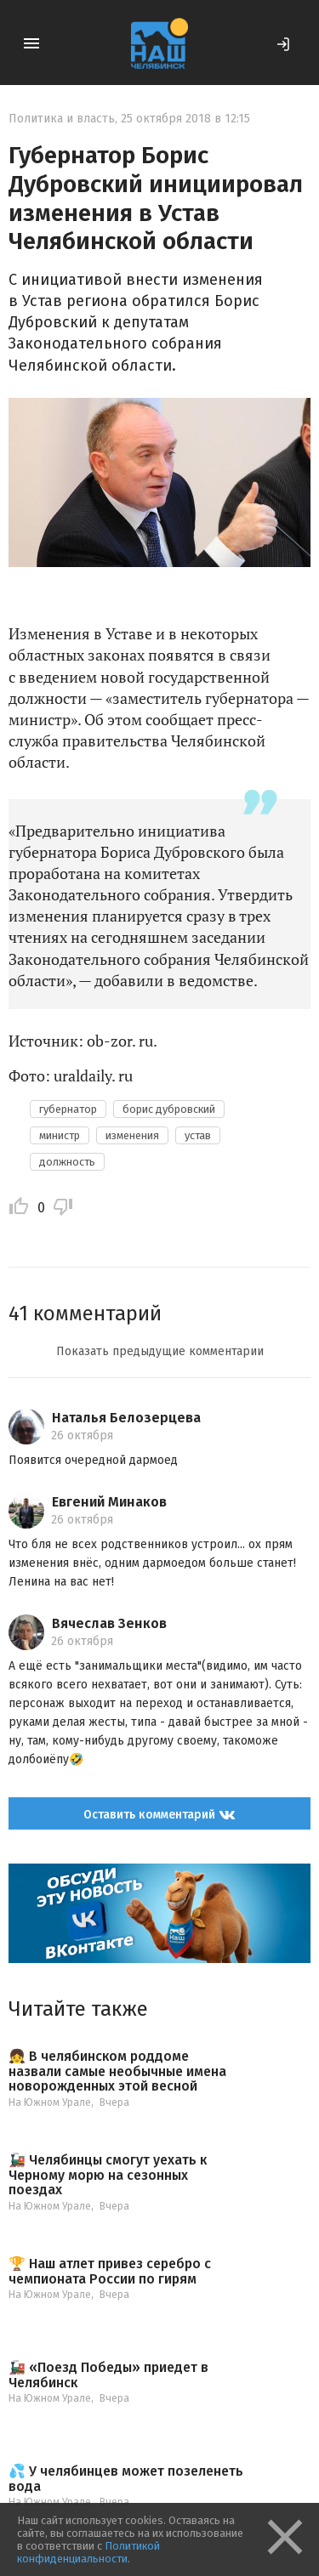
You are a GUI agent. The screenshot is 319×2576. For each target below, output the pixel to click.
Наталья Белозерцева (126, 1418)
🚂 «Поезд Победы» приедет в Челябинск (108, 2375)
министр (59, 1135)
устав (198, 1135)
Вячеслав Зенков (109, 1623)
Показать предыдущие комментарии (160, 1351)
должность (67, 1161)
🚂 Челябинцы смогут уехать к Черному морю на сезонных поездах (108, 2175)
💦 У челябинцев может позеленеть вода (126, 2479)
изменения (132, 1135)
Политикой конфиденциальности (88, 2552)
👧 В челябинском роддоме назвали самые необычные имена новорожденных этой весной (117, 2071)
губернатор (68, 1109)
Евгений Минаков (109, 1502)
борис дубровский (168, 1109)
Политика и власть (62, 118)
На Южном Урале (50, 2102)
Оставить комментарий (159, 1814)
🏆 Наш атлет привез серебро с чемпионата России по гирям (110, 2271)
